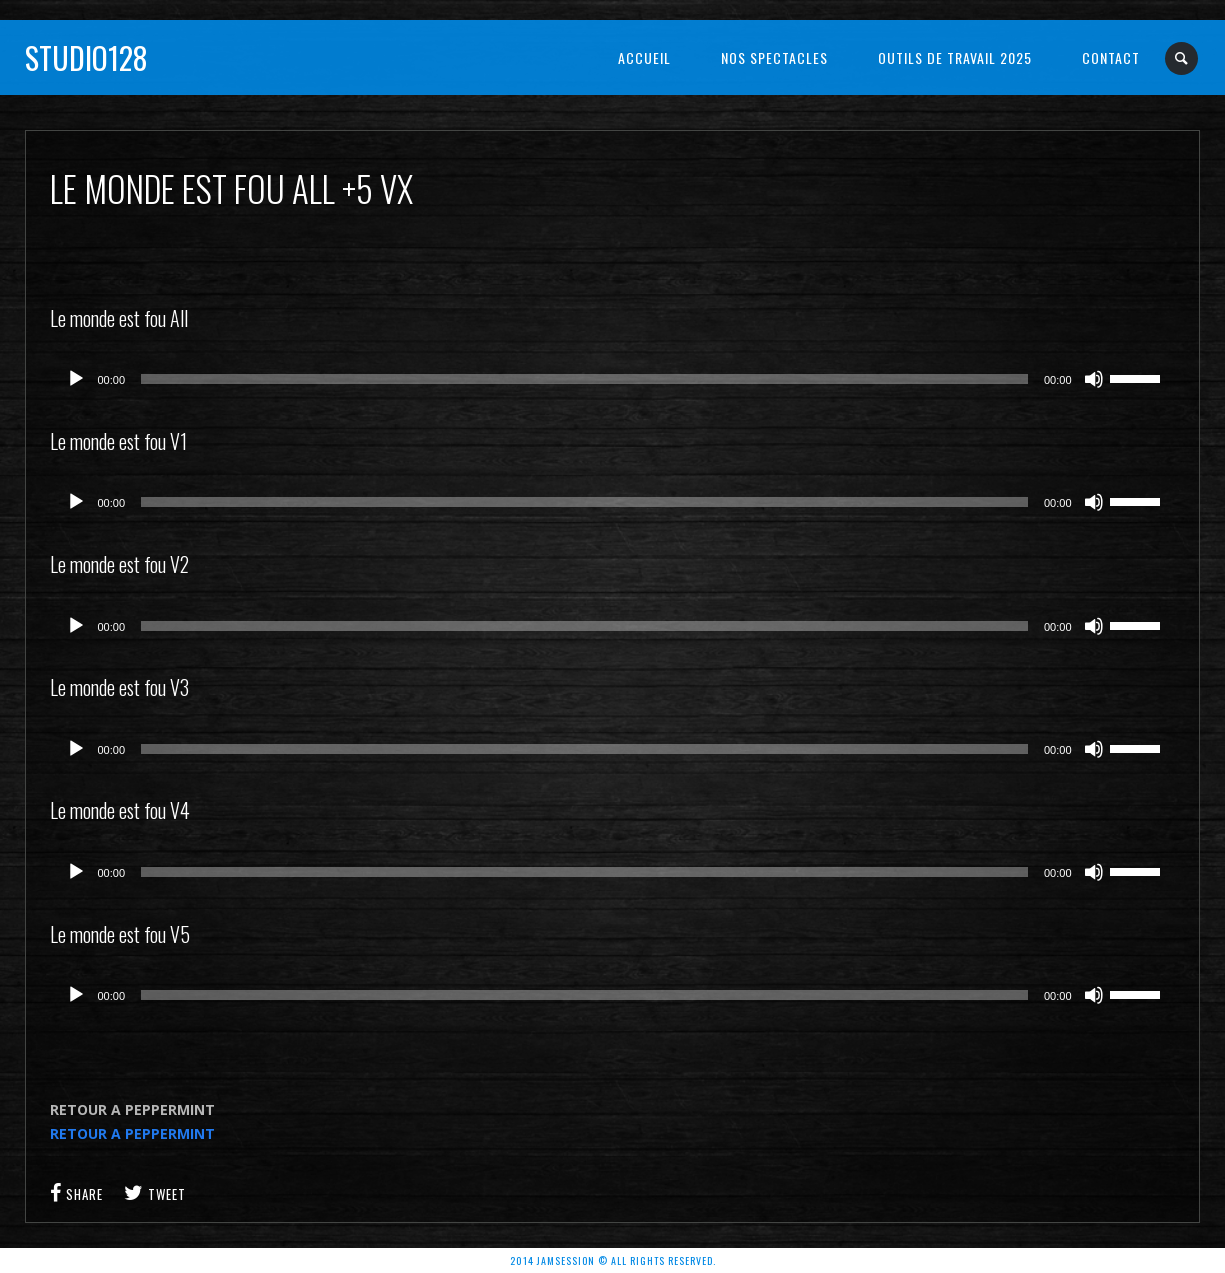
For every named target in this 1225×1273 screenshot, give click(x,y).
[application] (613, 379)
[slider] (584, 379)
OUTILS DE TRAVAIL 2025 (955, 57)
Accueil (644, 57)
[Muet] (1094, 379)
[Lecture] (76, 379)
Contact (1111, 57)
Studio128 (86, 57)
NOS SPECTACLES (774, 57)
